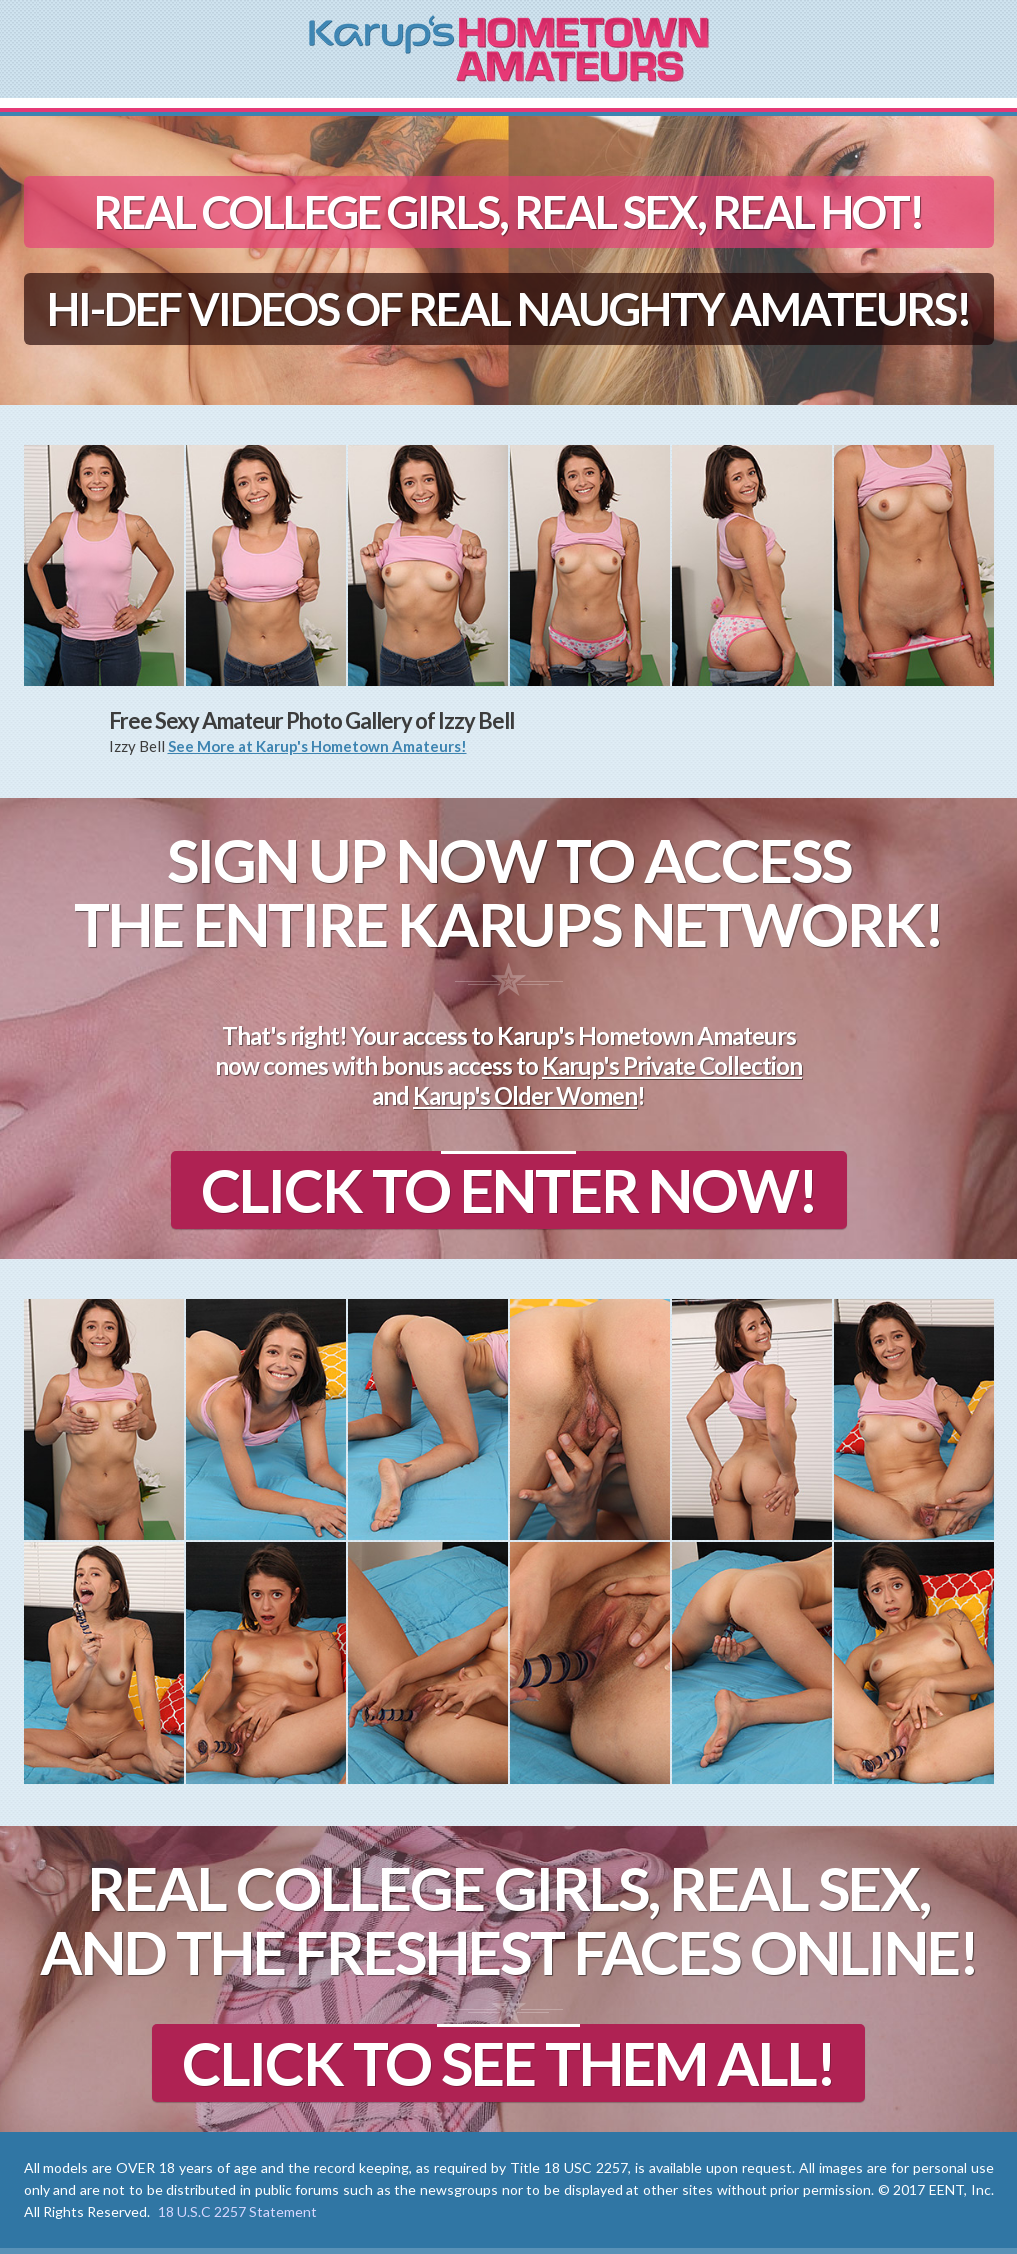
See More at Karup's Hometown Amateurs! (317, 746)
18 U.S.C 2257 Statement (237, 2211)
